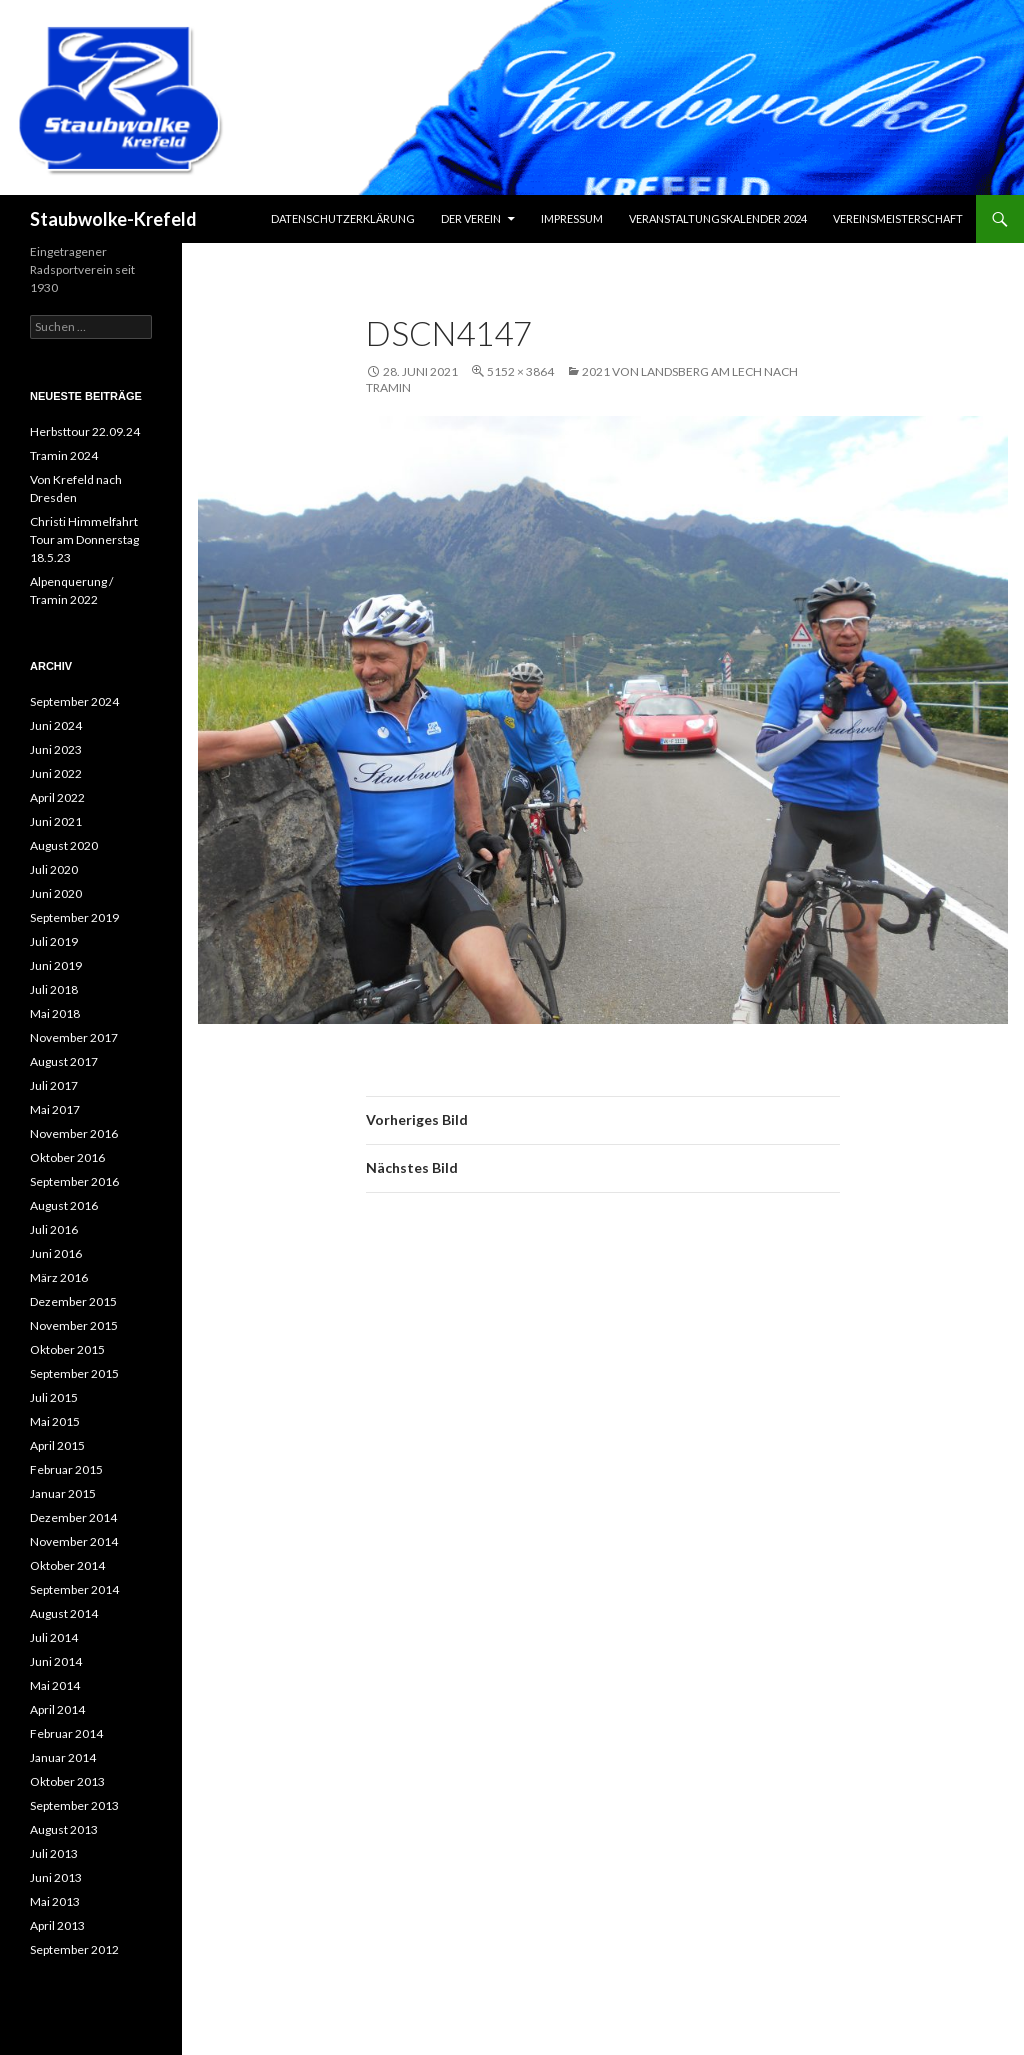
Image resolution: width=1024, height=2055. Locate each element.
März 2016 (59, 1277)
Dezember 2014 (73, 1517)
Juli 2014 (54, 1637)
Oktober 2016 (67, 1157)
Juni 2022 (56, 773)
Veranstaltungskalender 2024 (718, 218)
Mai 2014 (55, 1685)
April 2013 (57, 1925)
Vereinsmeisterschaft (898, 218)
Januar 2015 (63, 1493)
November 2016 (74, 1133)
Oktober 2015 (67, 1349)
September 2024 (74, 701)
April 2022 (57, 797)
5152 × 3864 (520, 371)
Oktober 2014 (67, 1565)
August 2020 (64, 845)
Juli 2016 (54, 1229)
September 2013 (74, 1805)
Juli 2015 (54, 1397)
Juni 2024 (56, 725)
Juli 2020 (54, 869)
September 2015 (74, 1373)
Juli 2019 (54, 941)
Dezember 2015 (73, 1301)
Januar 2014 (63, 1757)
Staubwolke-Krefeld (113, 219)
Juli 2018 (54, 989)
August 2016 (64, 1205)
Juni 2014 (56, 1661)
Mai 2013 (55, 1901)
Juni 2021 (56, 821)
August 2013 (64, 1829)
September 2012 (74, 1949)
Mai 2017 (55, 1109)
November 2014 (74, 1541)
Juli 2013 (54, 1853)
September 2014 (74, 1589)
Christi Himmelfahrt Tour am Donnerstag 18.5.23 (84, 539)
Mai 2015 (55, 1421)
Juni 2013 (56, 1877)
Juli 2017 (54, 1085)
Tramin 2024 (64, 455)
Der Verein (471, 218)
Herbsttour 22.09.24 (85, 431)
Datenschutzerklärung (343, 218)
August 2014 (64, 1613)
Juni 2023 (56, 749)
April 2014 (57, 1709)
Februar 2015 (66, 1469)
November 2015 (74, 1325)
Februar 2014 (66, 1733)
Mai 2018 (55, 1013)
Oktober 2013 (67, 1781)
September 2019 (74, 917)
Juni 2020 (56, 893)
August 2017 (64, 1061)
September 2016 (74, 1181)
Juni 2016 (56, 1253)
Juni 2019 (56, 965)
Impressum (572, 218)
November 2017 (74, 1037)
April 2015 (57, 1445)
